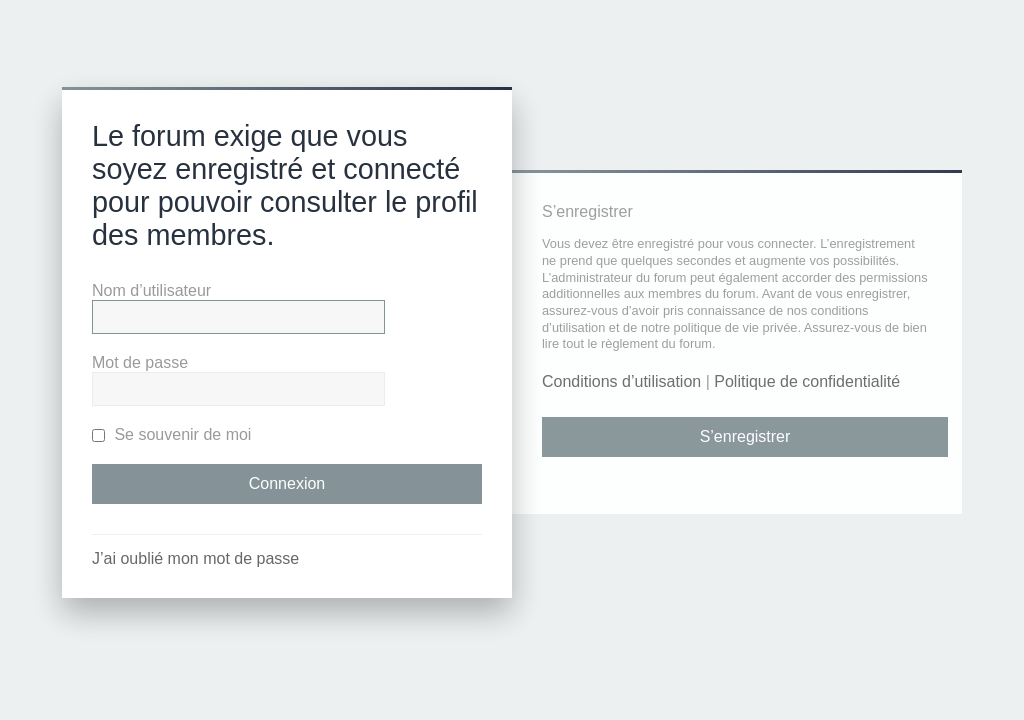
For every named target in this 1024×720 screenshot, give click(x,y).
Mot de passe (140, 362)
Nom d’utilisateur (151, 290)
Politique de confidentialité (807, 381)
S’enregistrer (745, 436)
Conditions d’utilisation (621, 381)
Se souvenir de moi (171, 434)
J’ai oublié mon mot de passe (195, 558)
